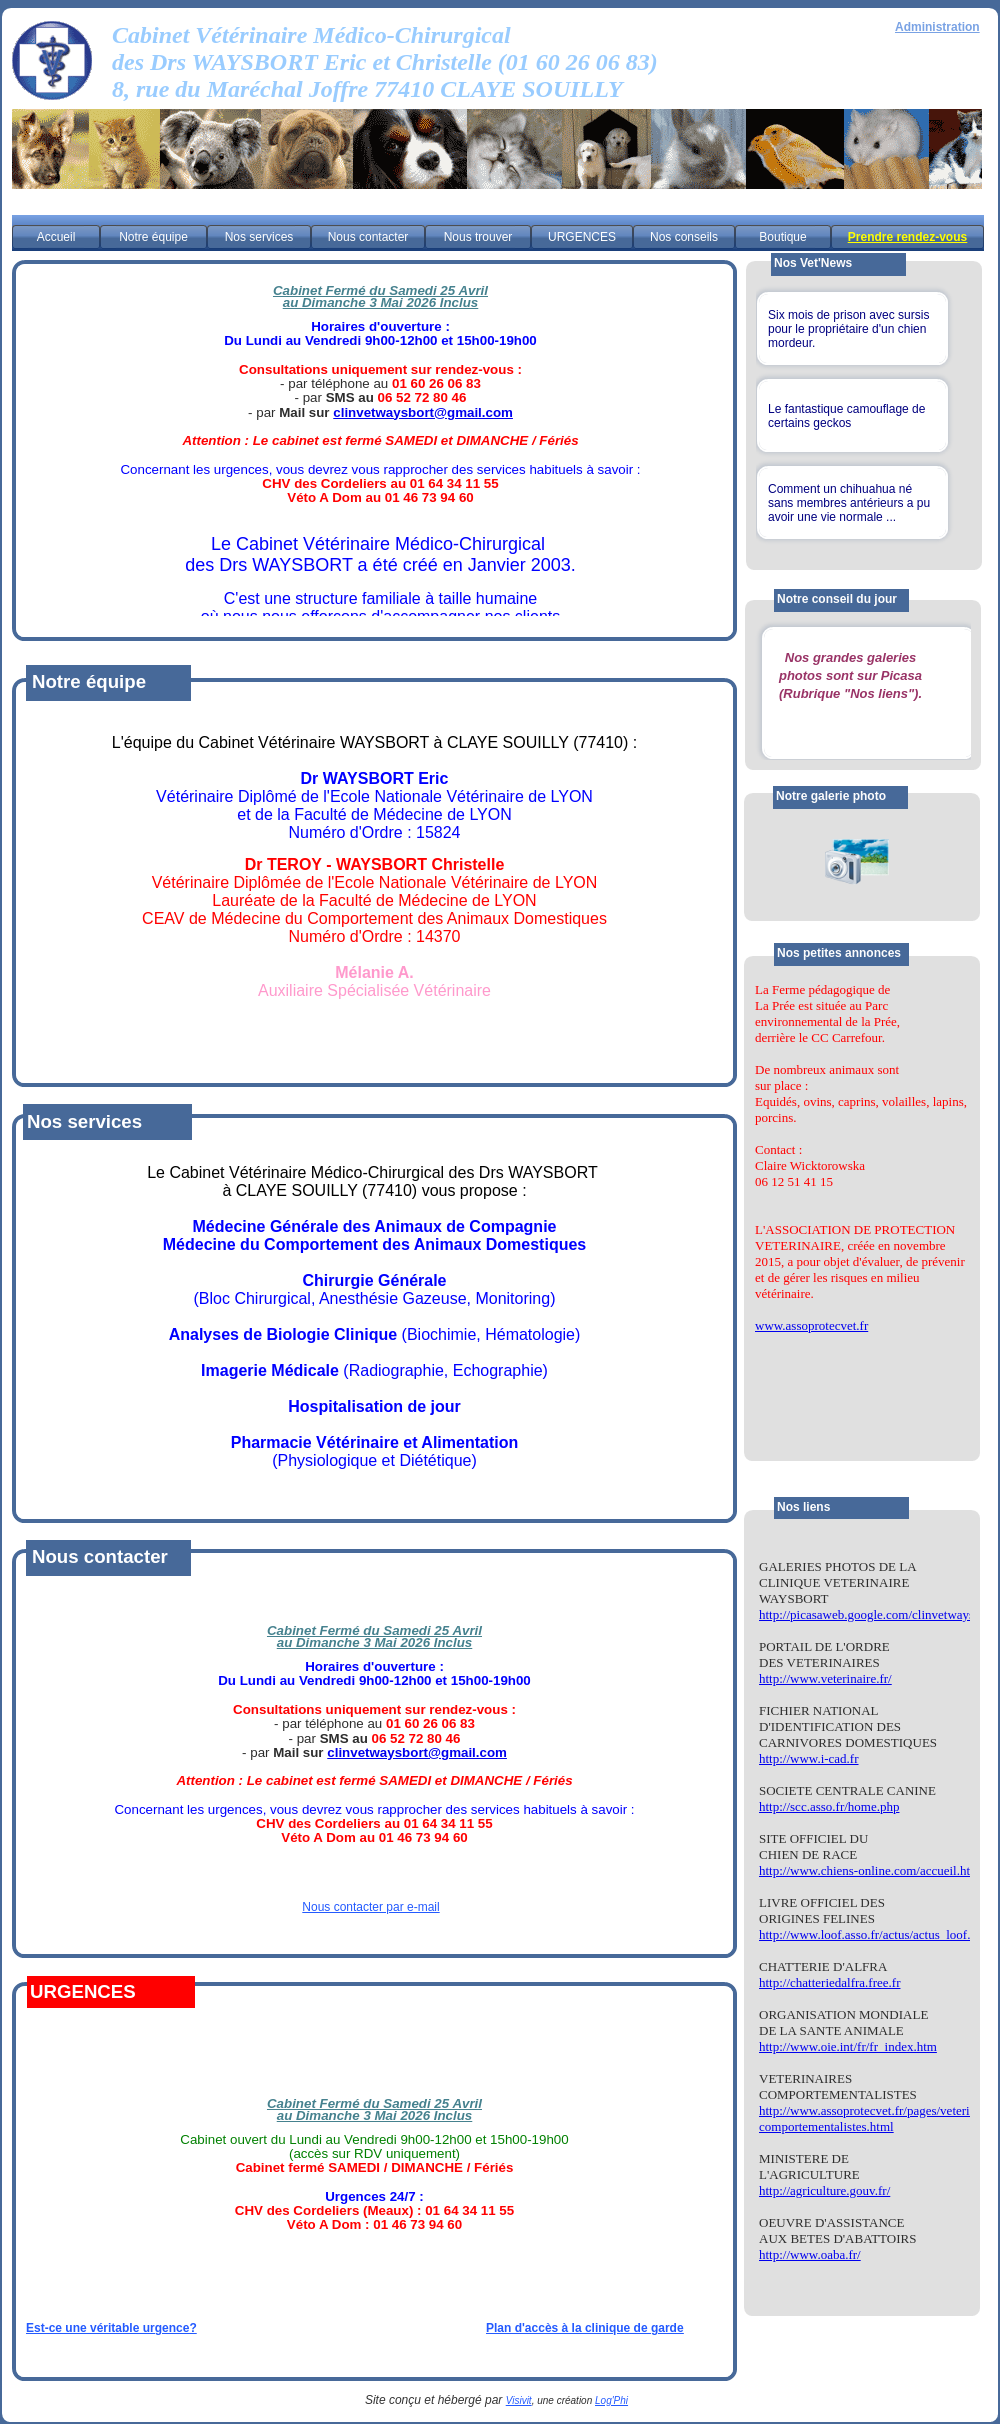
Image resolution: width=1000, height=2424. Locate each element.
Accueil (56, 237)
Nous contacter (368, 237)
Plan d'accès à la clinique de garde (585, 2328)
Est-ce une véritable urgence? (111, 2328)
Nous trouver (478, 237)
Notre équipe (153, 237)
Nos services (259, 237)
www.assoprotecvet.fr (811, 1325)
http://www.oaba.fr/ (810, 2254)
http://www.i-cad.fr (809, 1758)
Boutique (782, 237)
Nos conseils (684, 237)
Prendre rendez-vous (907, 237)
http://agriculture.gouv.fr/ (824, 2190)
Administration (937, 27)
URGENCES (582, 237)
